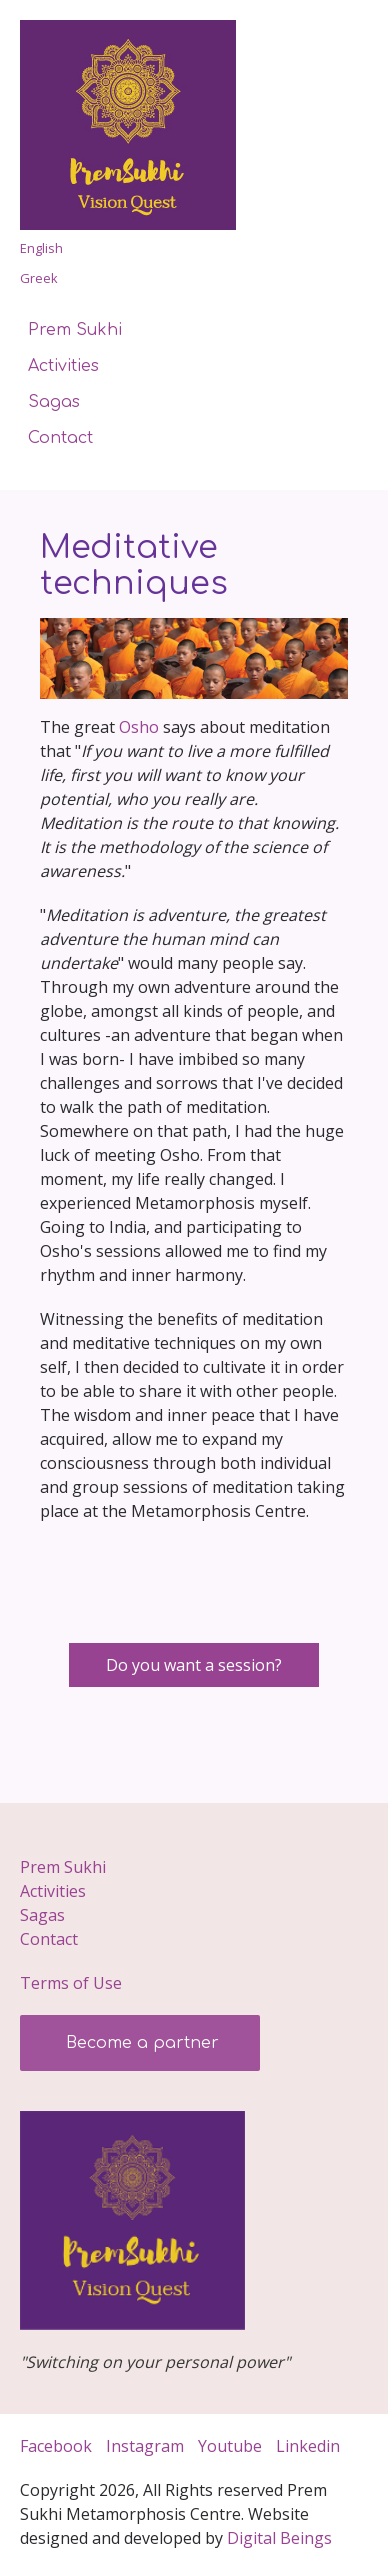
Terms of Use (71, 1983)
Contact (60, 438)
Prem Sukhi (75, 330)
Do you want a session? (194, 1665)
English (41, 248)
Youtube (230, 2446)
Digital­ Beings (279, 2538)
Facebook (56, 2446)
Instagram (145, 2446)
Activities (63, 366)
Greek (39, 278)
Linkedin (310, 2446)
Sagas (54, 402)
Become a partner (140, 2043)
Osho (139, 727)
